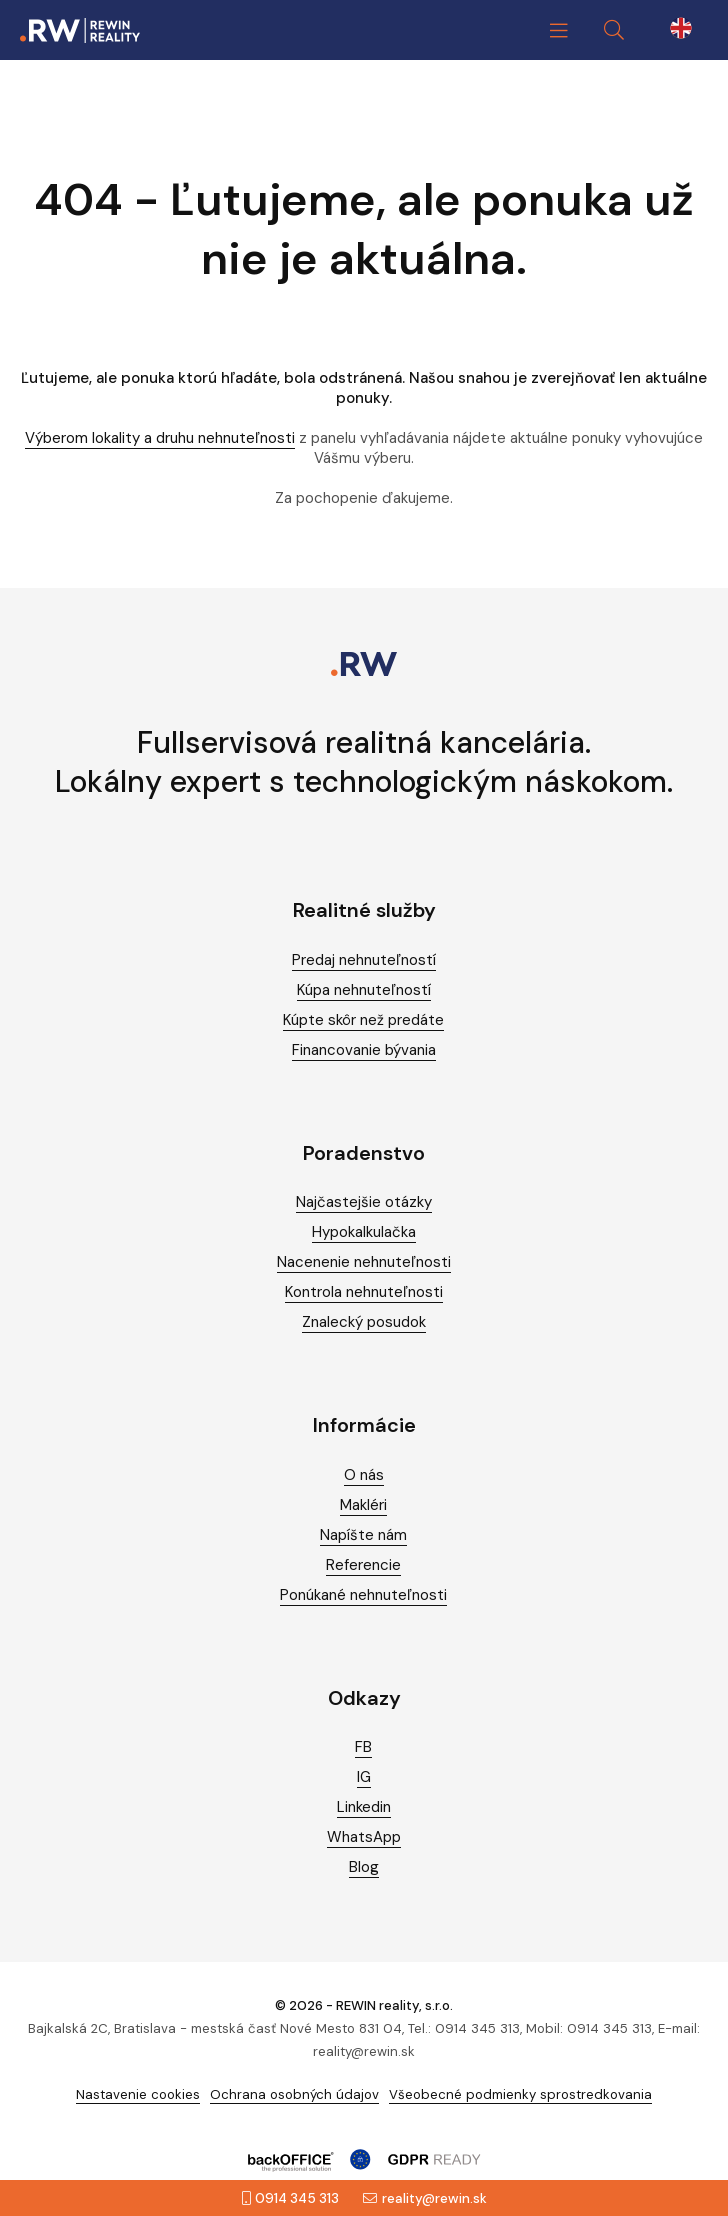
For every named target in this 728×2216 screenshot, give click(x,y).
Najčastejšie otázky (364, 1202)
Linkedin (364, 1807)
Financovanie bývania (364, 1050)
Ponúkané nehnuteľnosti (363, 1595)
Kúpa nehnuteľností (364, 990)
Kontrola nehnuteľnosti (364, 1292)
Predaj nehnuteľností (364, 960)
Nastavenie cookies (138, 2094)
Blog (364, 1867)
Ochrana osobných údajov (294, 2094)
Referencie (363, 1565)
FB (363, 1747)
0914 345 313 (290, 2198)
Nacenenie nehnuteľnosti (364, 1262)
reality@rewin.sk (425, 2198)
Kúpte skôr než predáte (363, 1020)
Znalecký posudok (364, 1322)
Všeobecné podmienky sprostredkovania (520, 2094)
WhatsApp (364, 1837)
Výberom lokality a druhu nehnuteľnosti (160, 438)
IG (364, 1777)
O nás (364, 1475)
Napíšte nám (363, 1535)
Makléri (363, 1505)
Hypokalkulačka (364, 1232)
